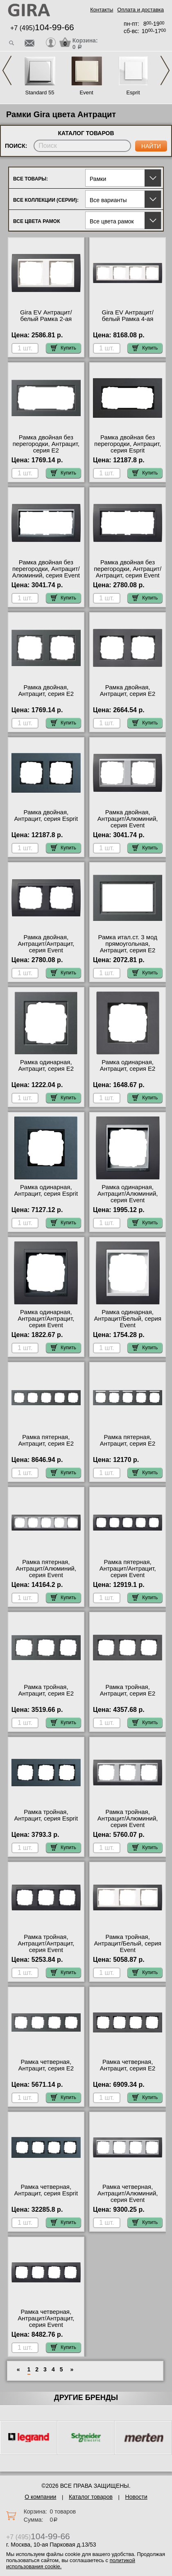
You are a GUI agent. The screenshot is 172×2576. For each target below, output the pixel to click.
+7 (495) (42, 28)
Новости (136, 2497)
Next (165, 70)
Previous (7, 70)
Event (86, 92)
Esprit (133, 92)
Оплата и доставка (140, 10)
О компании (40, 2497)
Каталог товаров (91, 2497)
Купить (63, 348)
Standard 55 (39, 92)
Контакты (101, 10)
